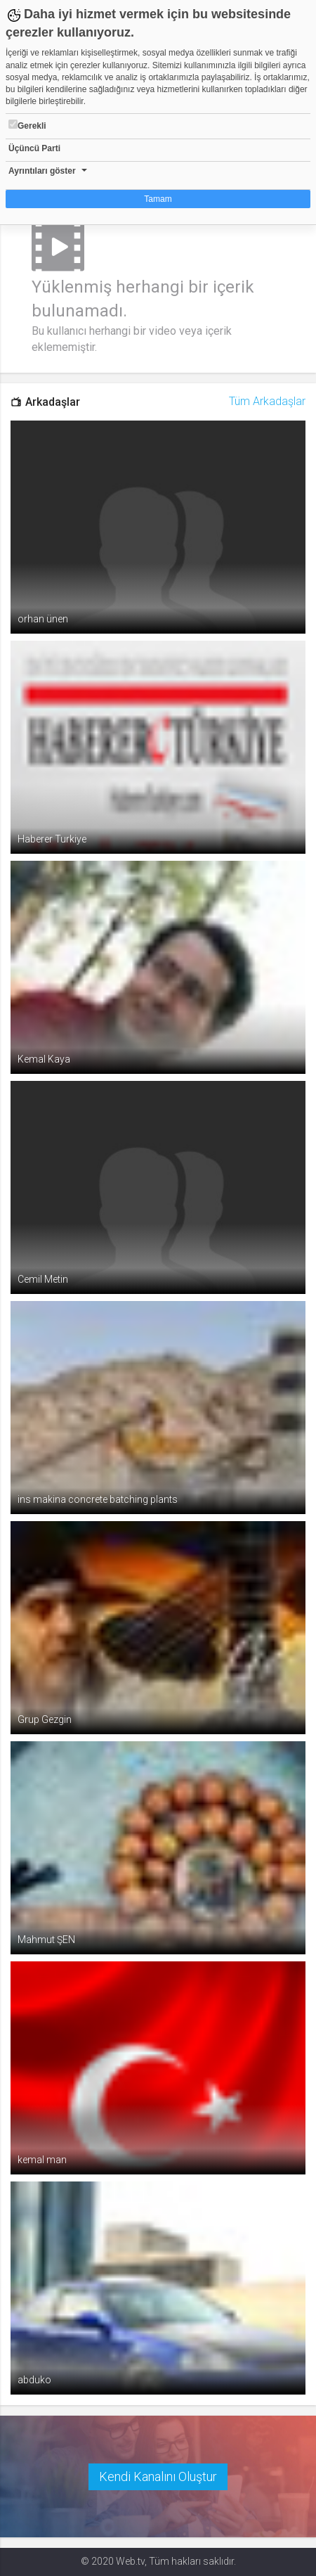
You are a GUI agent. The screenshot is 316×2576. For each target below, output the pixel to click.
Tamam (157, 199)
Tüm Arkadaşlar (267, 401)
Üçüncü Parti (34, 148)
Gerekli (27, 125)
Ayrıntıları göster (42, 171)
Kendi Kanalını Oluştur (158, 2476)
